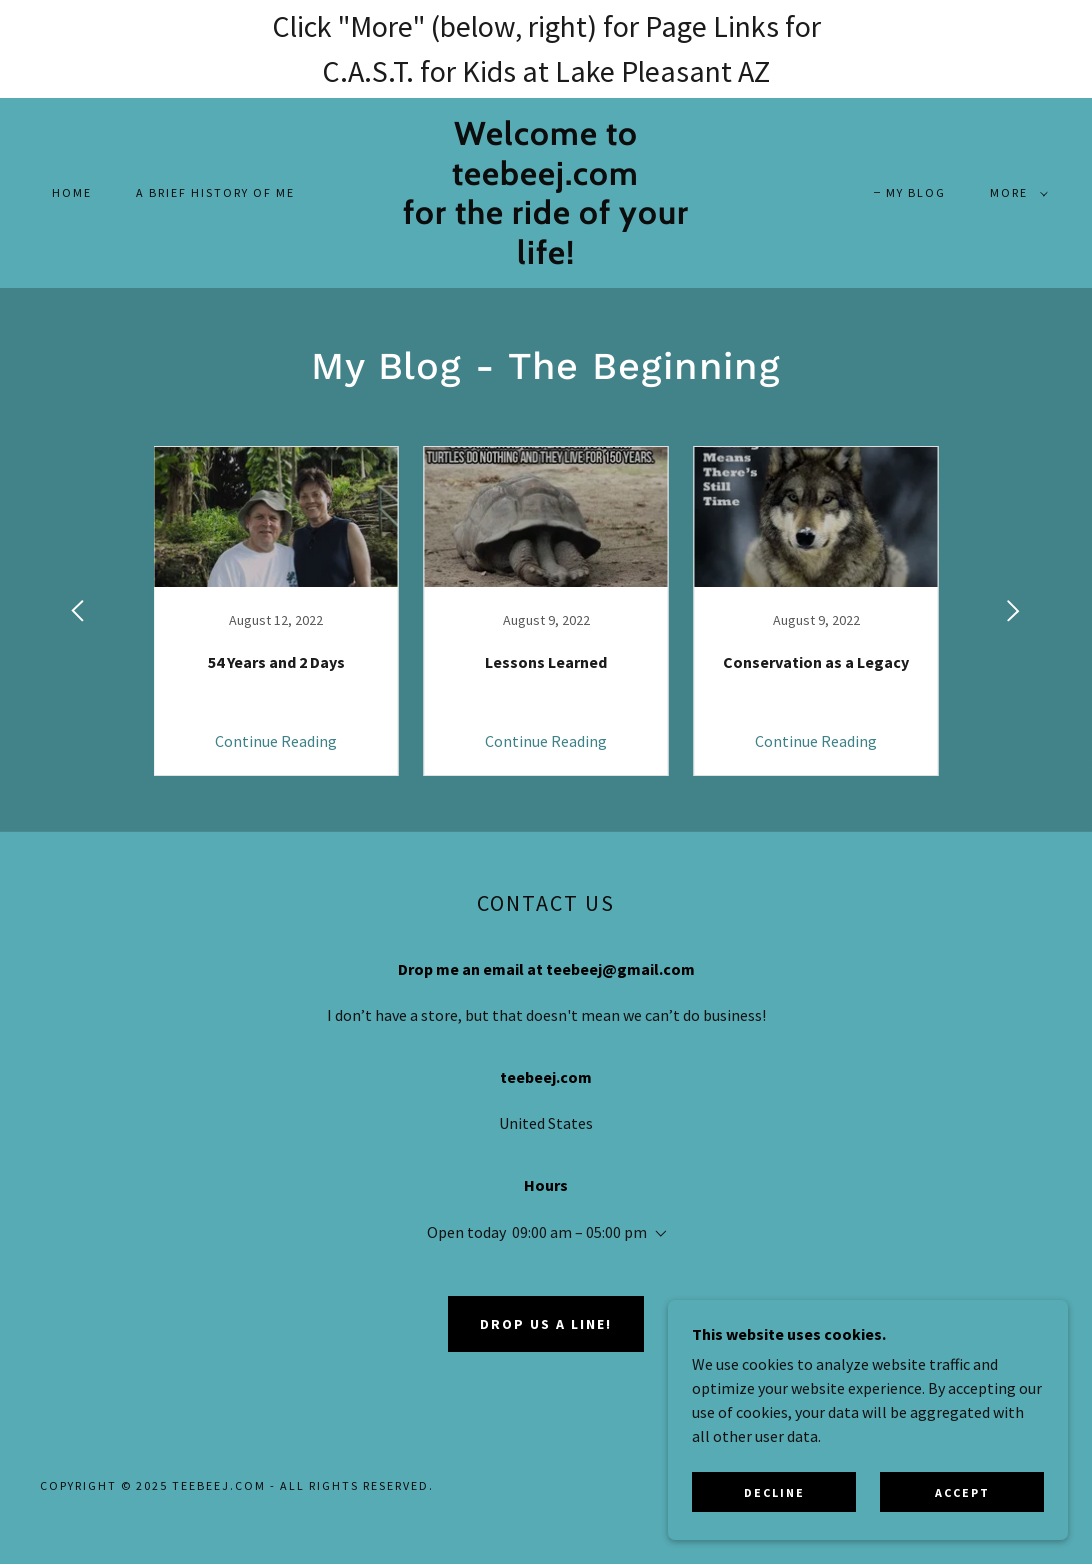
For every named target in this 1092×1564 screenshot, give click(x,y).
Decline (774, 1492)
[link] (545, 258)
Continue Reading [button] (276, 741)
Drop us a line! (546, 1324)
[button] (1015, 193)
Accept (962, 1492)
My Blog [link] (916, 192)
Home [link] (72, 192)
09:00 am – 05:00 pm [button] (579, 1232)
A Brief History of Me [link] (215, 192)
